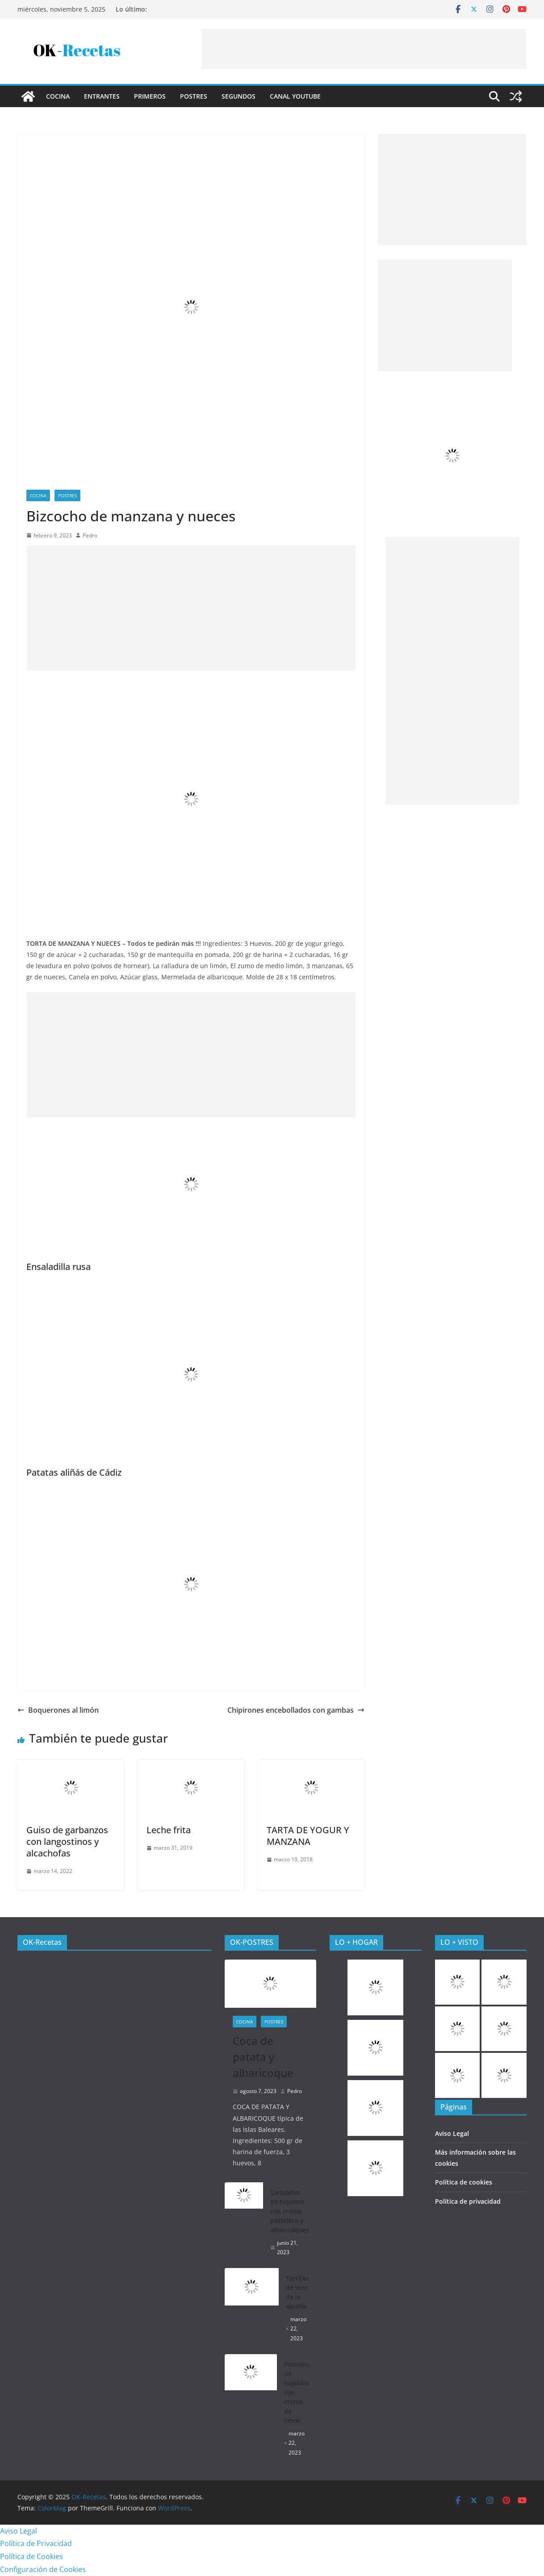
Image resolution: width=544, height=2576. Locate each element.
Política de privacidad (468, 2201)
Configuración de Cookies (43, 2569)
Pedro (90, 535)
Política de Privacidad (36, 2543)
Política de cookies (463, 2182)
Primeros (150, 96)
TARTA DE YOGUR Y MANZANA (308, 1836)
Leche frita (168, 1830)
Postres (193, 96)
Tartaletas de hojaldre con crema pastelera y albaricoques (289, 2211)
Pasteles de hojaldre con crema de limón (296, 2392)
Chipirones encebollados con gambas (295, 1710)
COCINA (58, 96)
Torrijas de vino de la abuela (297, 2292)
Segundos (238, 96)
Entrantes (102, 96)
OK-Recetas (42, 1942)
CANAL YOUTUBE (295, 96)
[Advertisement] (364, 49)
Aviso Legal (452, 2133)
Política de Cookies (31, 2556)
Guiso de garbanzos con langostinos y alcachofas (67, 1841)
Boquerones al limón (58, 1710)
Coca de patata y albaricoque (263, 2056)
